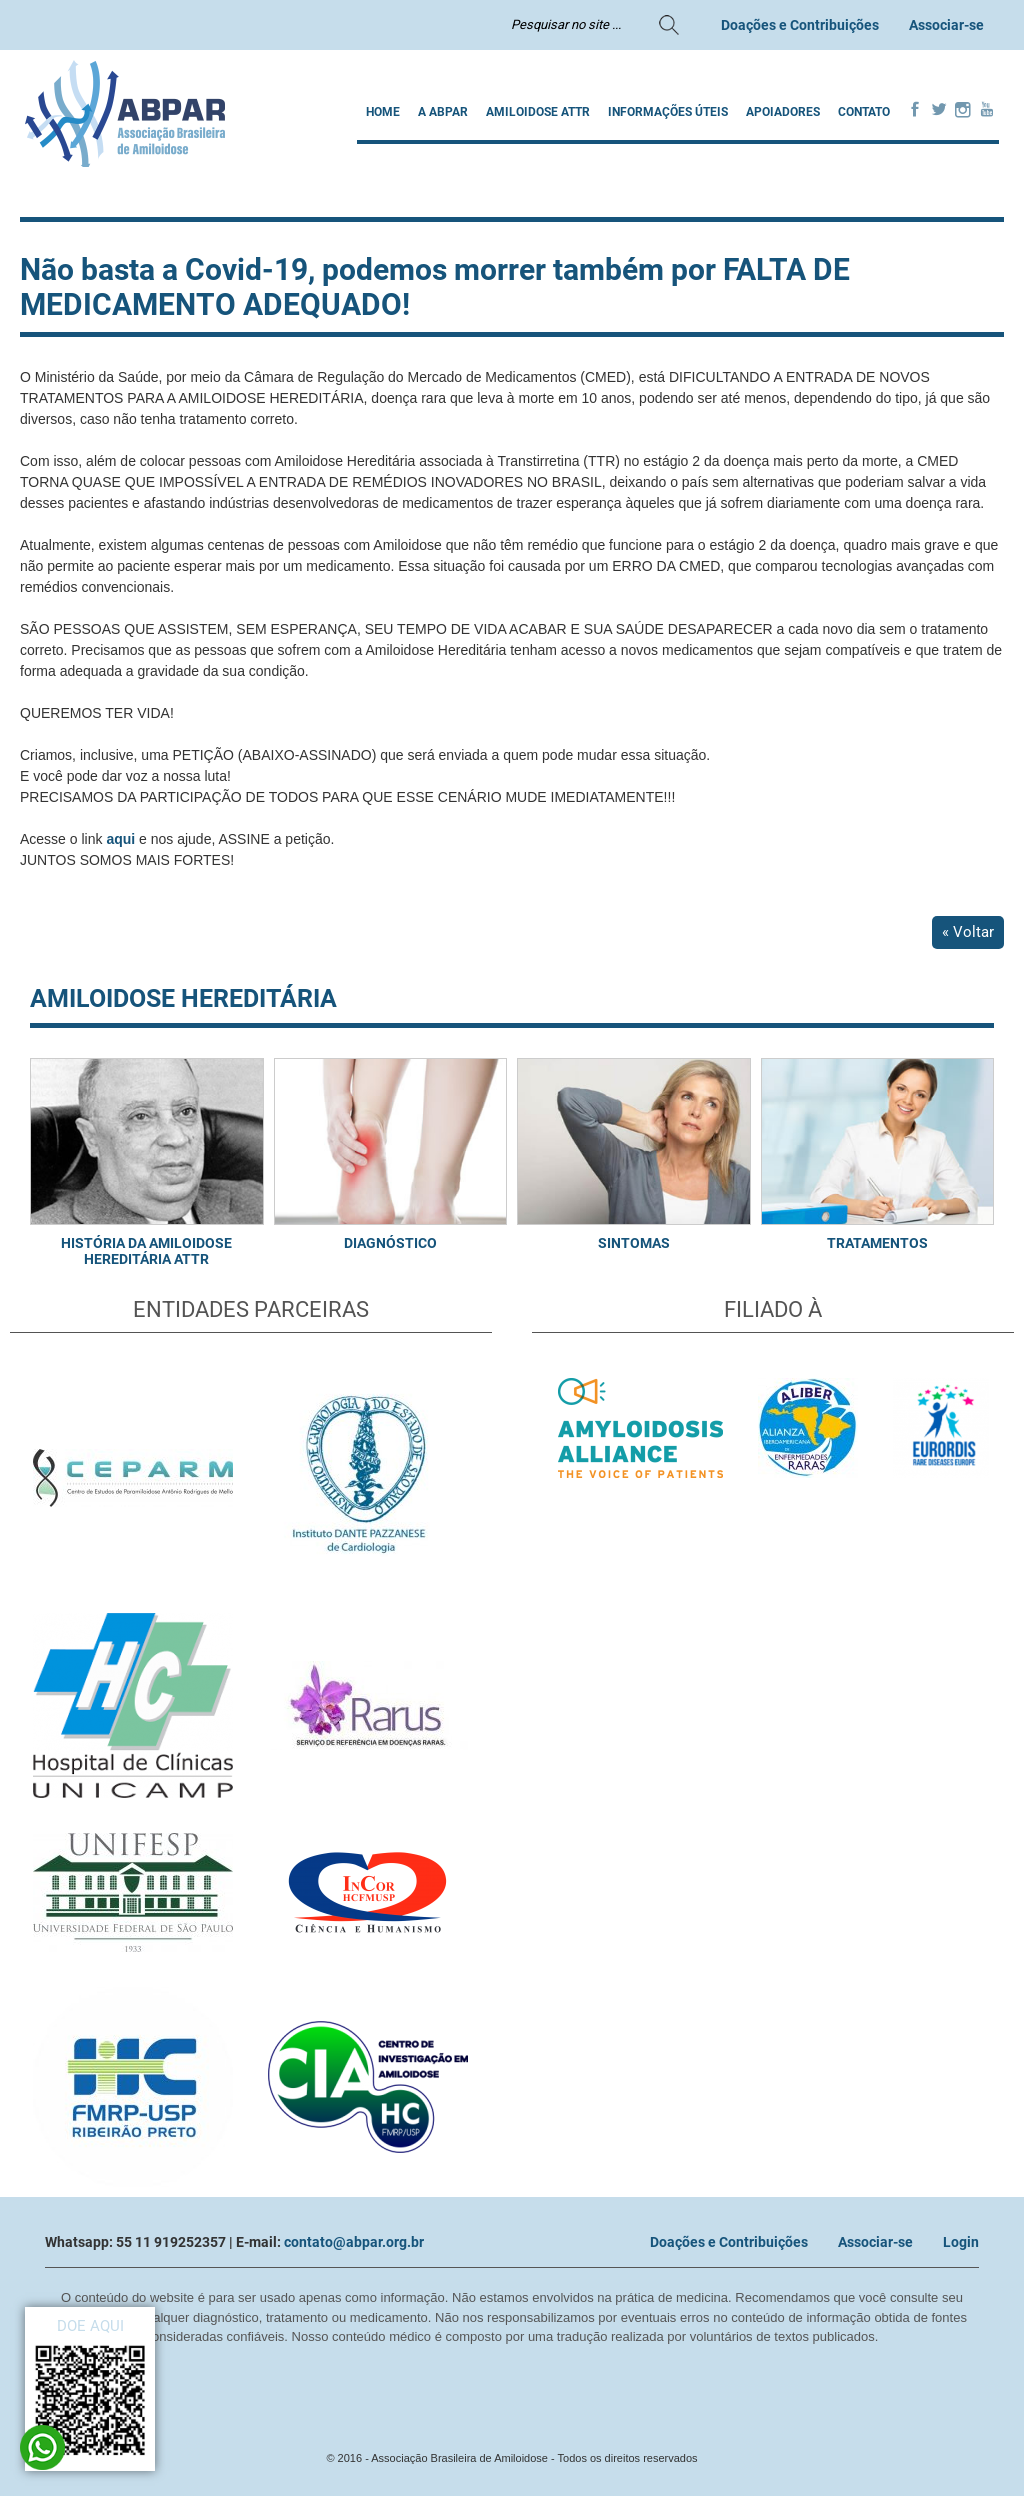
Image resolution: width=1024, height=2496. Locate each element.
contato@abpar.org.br (354, 2242)
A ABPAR (443, 112)
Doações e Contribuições (800, 25)
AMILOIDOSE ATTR (538, 112)
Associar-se (946, 25)
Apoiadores (783, 112)
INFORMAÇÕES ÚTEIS (668, 112)
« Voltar (968, 932)
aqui (120, 839)
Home (383, 112)
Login (961, 2242)
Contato (864, 112)
